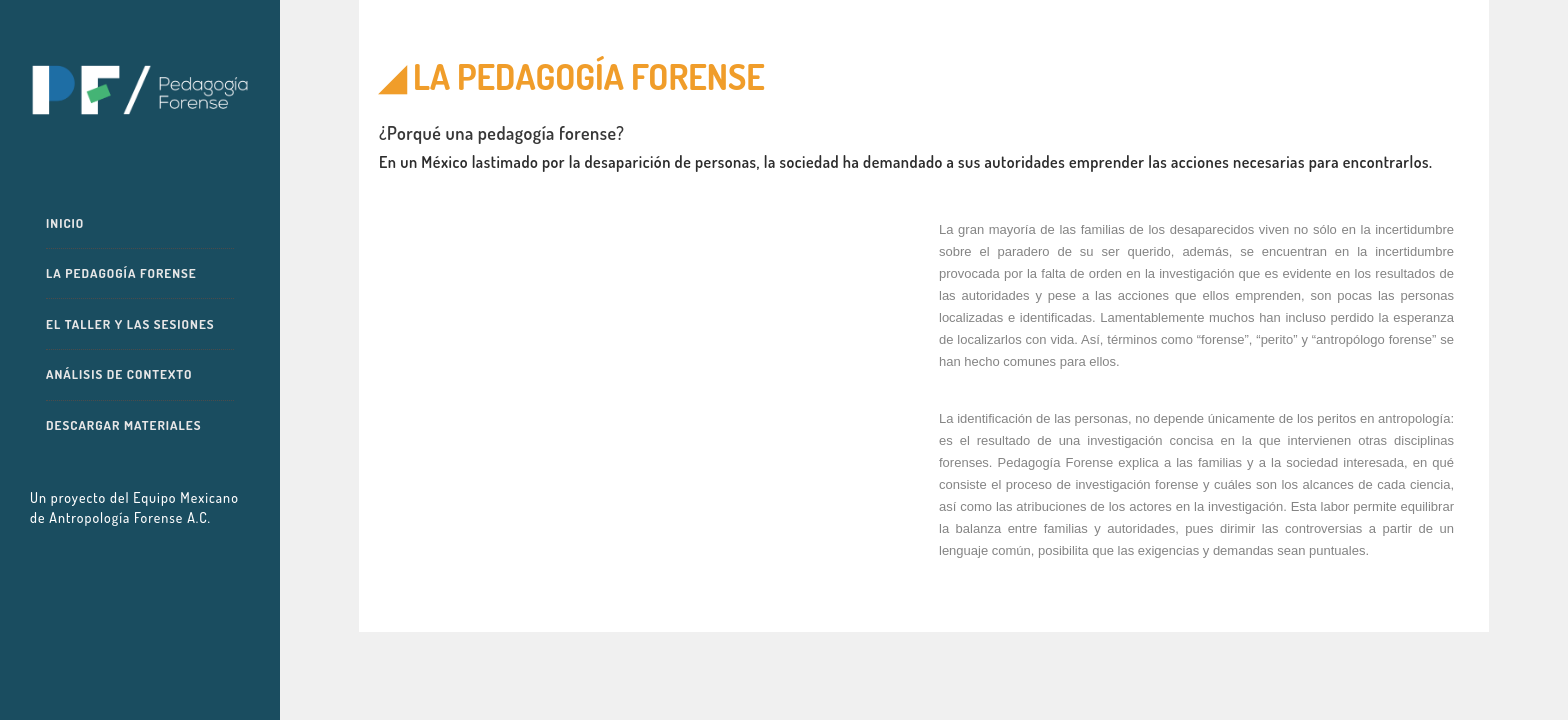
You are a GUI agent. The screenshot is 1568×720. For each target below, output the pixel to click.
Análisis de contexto (119, 374)
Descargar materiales (124, 425)
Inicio (65, 223)
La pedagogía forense (121, 273)
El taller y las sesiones (130, 324)
